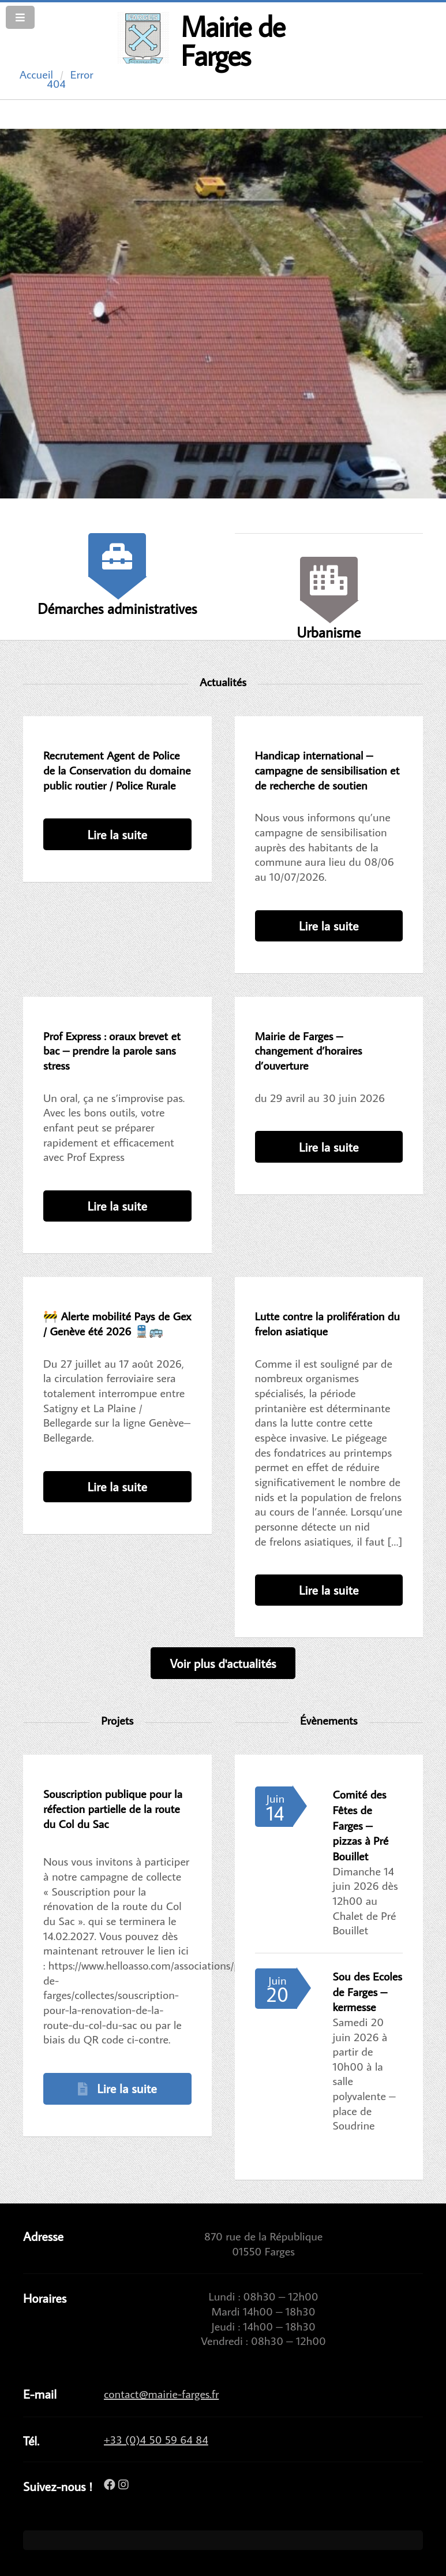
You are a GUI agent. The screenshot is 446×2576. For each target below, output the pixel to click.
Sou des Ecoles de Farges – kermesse (367, 1991)
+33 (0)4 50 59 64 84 (156, 2439)
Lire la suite (117, 834)
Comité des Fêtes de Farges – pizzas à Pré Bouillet (361, 1824)
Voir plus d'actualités (223, 1663)
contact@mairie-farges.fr (161, 2393)
